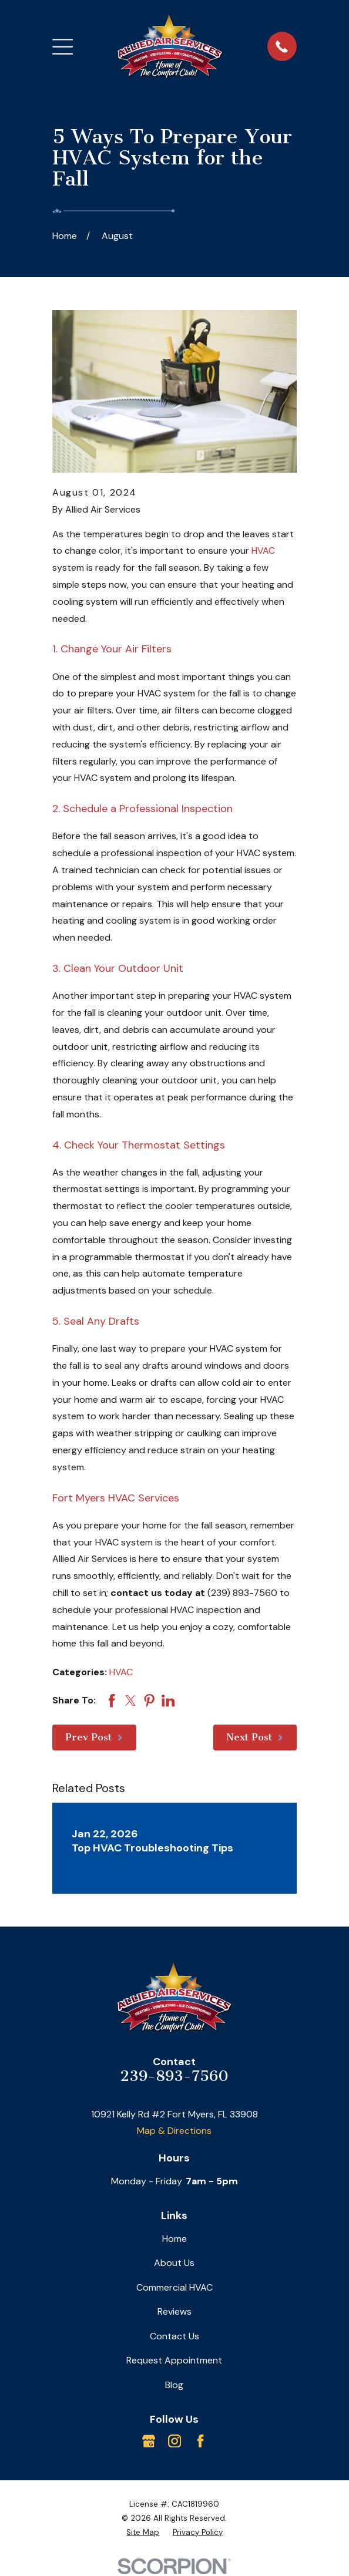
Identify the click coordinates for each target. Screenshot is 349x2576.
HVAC (263, 550)
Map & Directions (174, 2130)
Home (174, 2238)
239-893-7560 (174, 2076)
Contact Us (174, 2336)
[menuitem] (142, 2533)
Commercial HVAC (174, 2287)
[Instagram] (174, 2440)
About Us (174, 2263)
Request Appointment (174, 2360)
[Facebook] (200, 2440)
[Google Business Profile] (148, 2440)
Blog (174, 2385)
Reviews (174, 2311)
